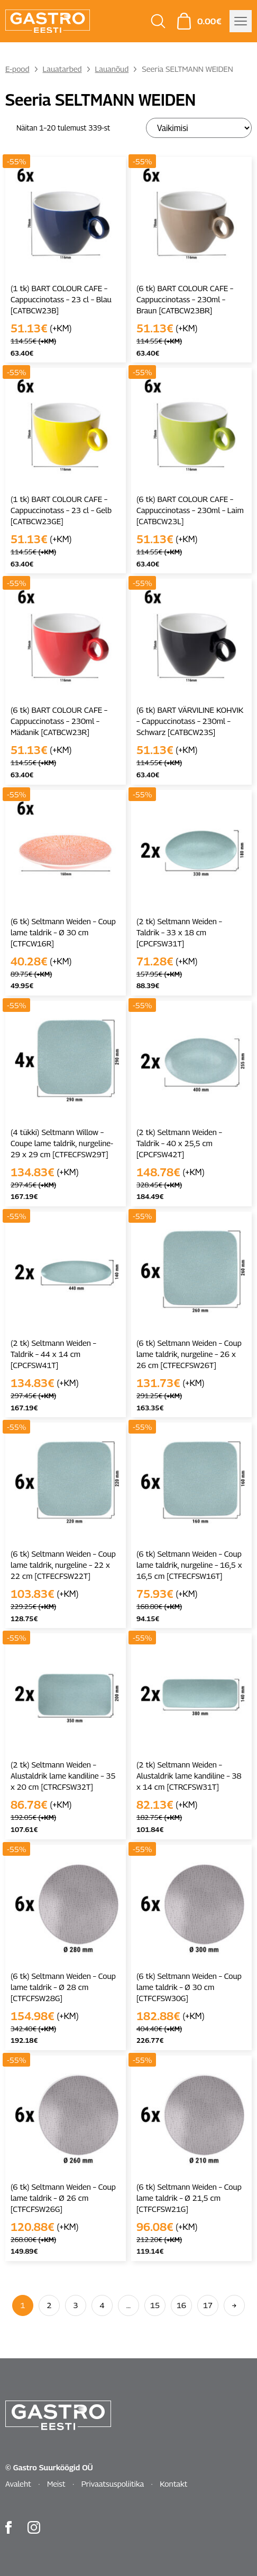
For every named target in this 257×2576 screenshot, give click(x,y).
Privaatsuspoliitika (112, 2483)
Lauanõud (112, 68)
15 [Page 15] (155, 2305)
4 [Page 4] (102, 2305)
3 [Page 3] (76, 2305)
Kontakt (173, 2483)
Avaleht (18, 2483)
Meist (56, 2483)
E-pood (17, 68)
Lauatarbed (62, 68)
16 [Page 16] (181, 2305)
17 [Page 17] (208, 2305)
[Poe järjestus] (199, 128)
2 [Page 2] (49, 2305)
